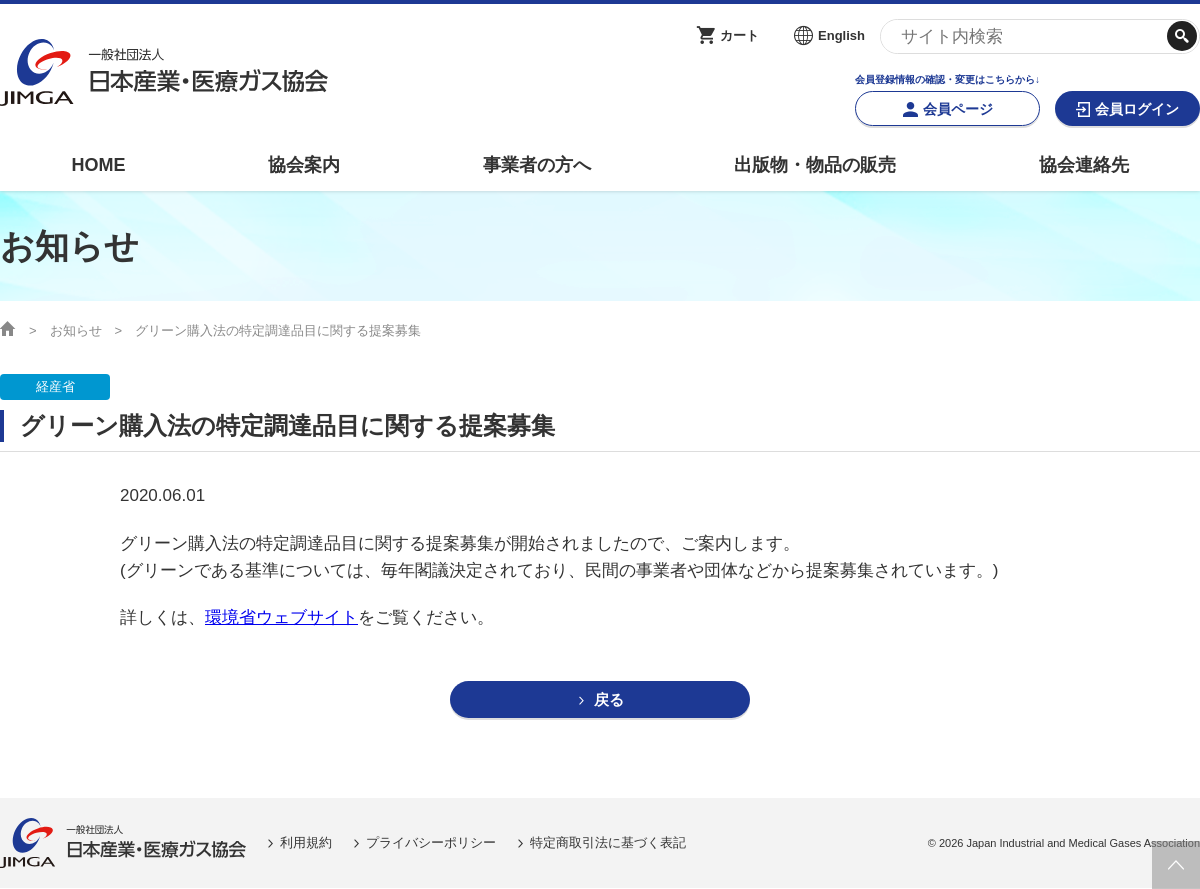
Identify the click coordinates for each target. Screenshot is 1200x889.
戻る (609, 700)
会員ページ (958, 109)
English (841, 35)
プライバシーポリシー (431, 843)
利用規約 (306, 843)
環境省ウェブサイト (281, 617)
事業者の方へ (537, 165)
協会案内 (304, 165)
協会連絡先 (1084, 165)
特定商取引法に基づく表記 (608, 843)
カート (739, 35)
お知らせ (76, 330)
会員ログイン (1137, 109)
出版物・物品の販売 (815, 165)
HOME (98, 165)
